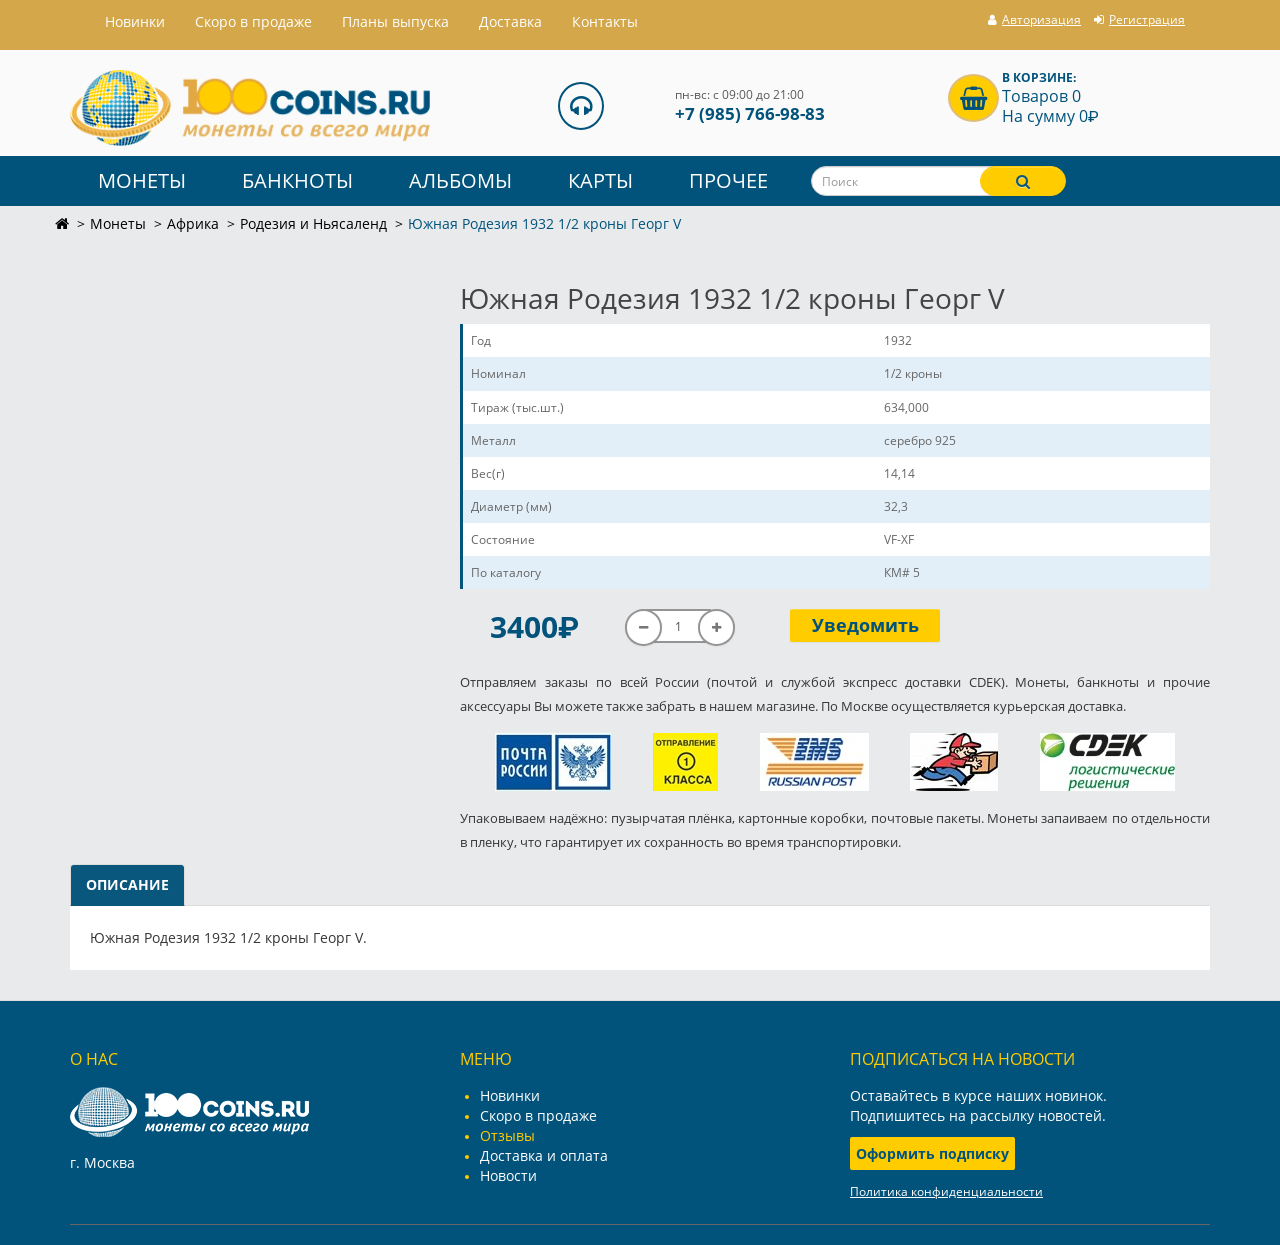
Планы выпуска (395, 21)
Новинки (510, 1095)
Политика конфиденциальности (946, 1191)
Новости (508, 1175)
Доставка (510, 21)
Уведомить (865, 625)
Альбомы (460, 180)
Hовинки (135, 21)
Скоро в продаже (253, 21)
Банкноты (297, 180)
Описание (127, 884)
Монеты (142, 180)
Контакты (605, 21)
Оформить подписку (932, 1153)
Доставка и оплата (544, 1155)
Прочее (728, 180)
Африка (193, 223)
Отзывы (507, 1135)
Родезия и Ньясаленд (313, 223)
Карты (600, 180)
